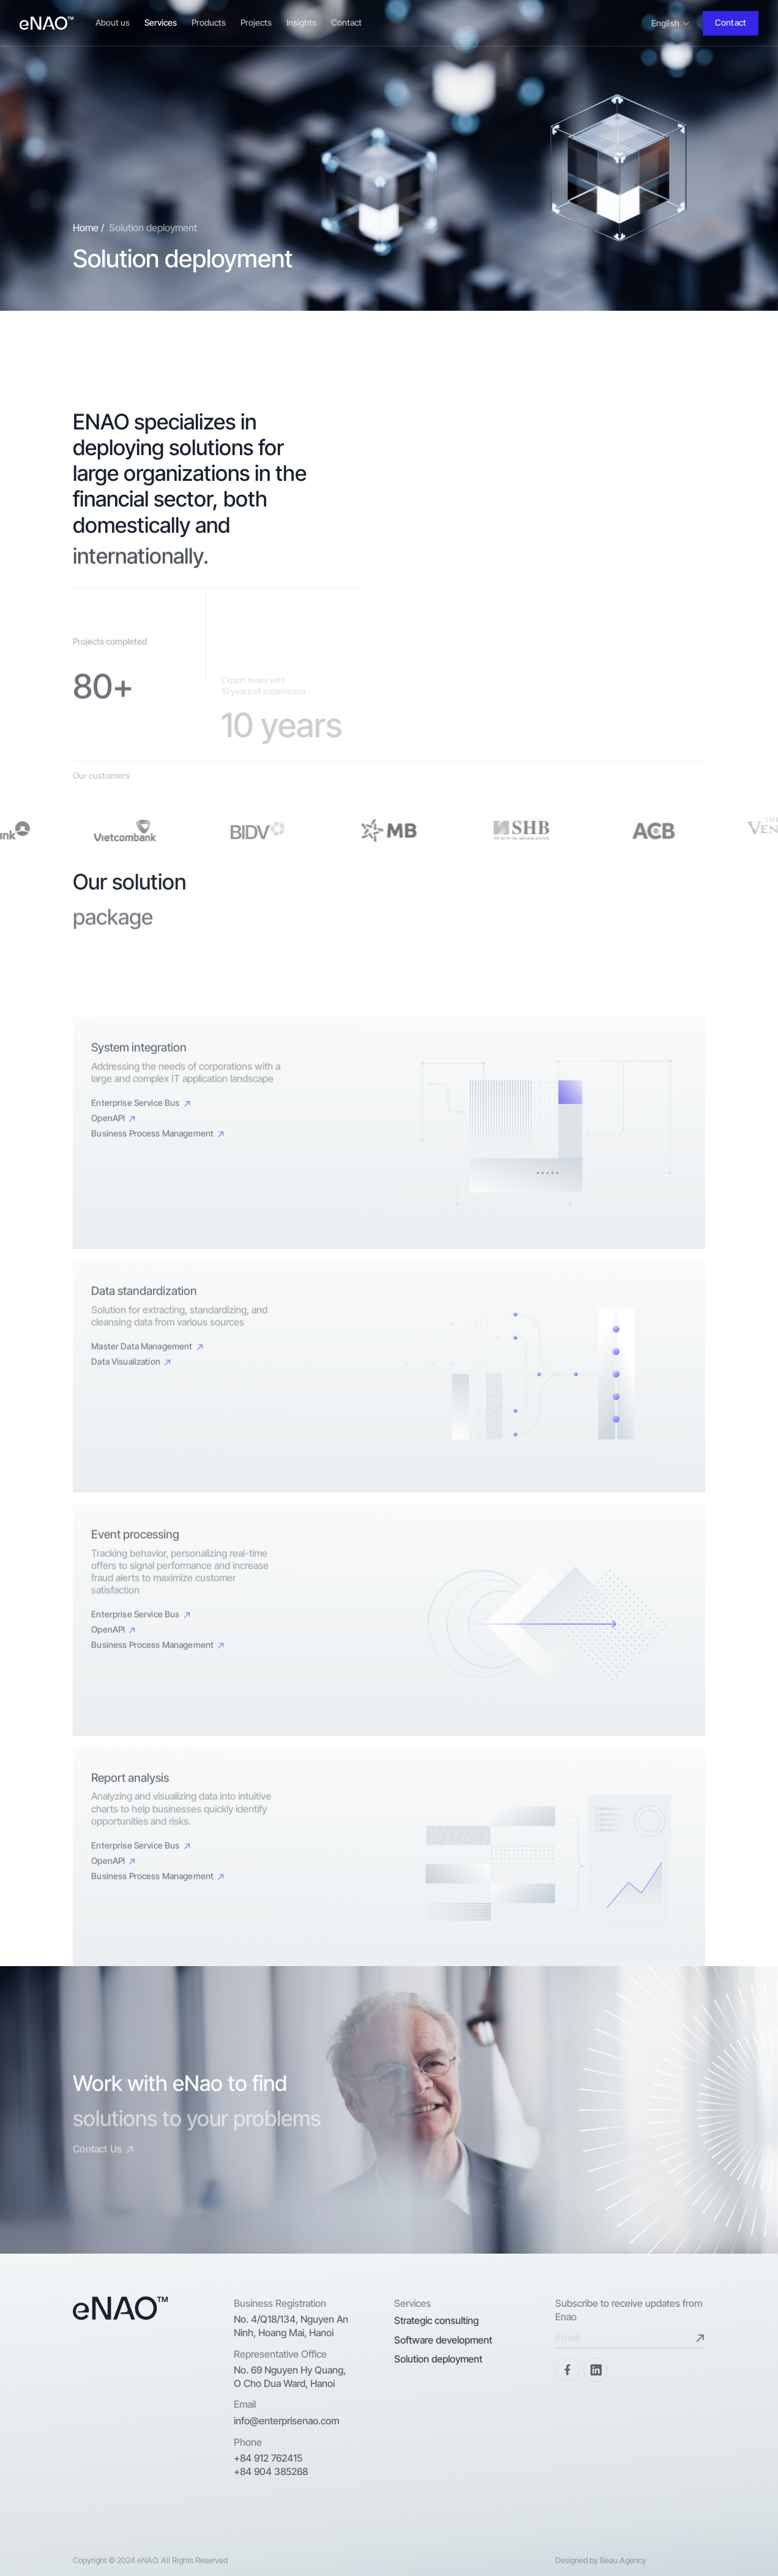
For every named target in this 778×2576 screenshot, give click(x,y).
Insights (301, 22)
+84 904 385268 (271, 2471)
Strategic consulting (436, 2320)
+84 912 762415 (268, 2458)
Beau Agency (623, 2560)
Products (209, 22)
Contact (346, 22)
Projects (256, 22)
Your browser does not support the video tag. (549, 533)
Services (160, 22)
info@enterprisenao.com (286, 2421)
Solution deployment (438, 2359)
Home (86, 229)
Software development (443, 2340)
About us (112, 22)
